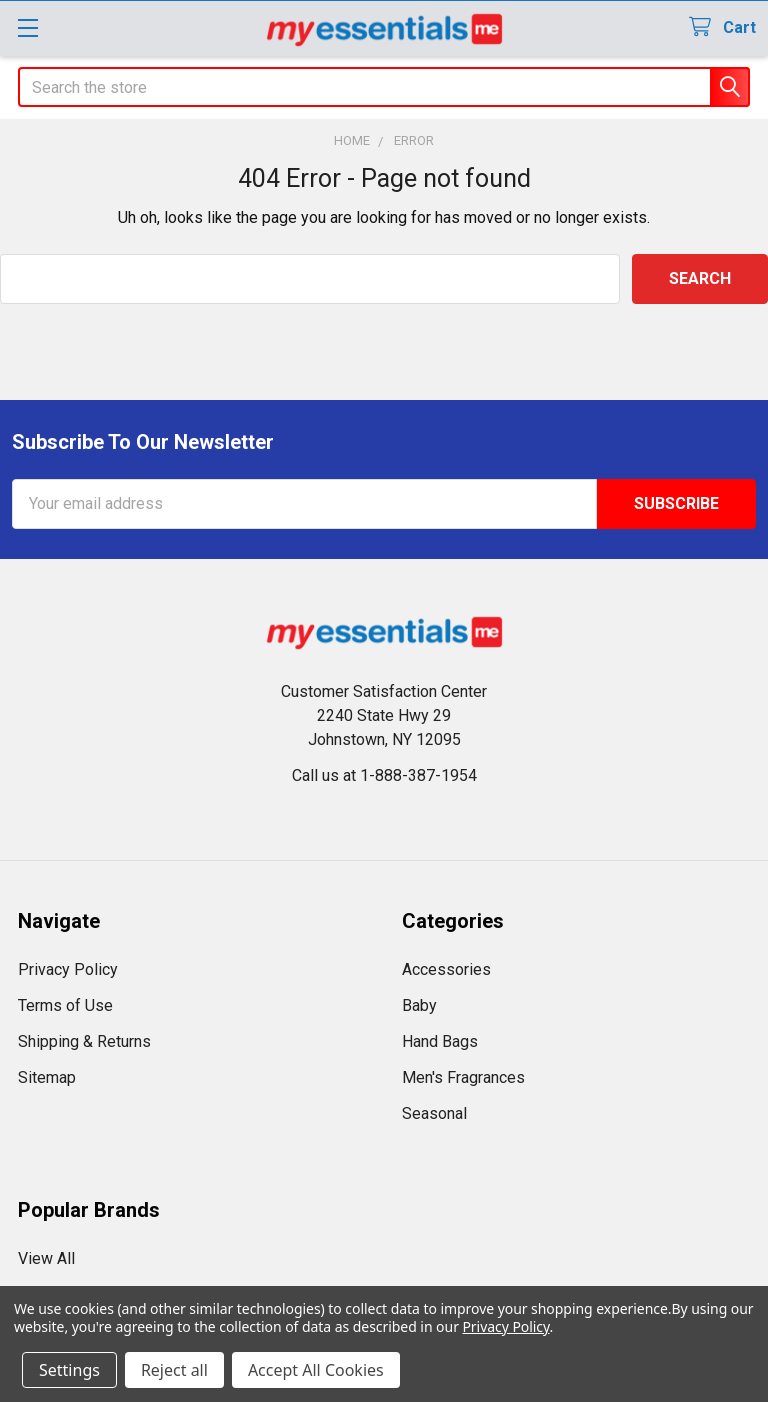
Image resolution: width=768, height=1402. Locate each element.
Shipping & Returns (84, 1041)
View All (46, 1258)
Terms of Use (65, 1005)
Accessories (446, 969)
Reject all (174, 1370)
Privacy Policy (68, 969)
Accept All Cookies (316, 1370)
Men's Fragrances (463, 1077)
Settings (69, 1370)
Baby (419, 1005)
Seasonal (434, 1113)
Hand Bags (440, 1041)
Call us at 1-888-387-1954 (384, 775)
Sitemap (47, 1077)
